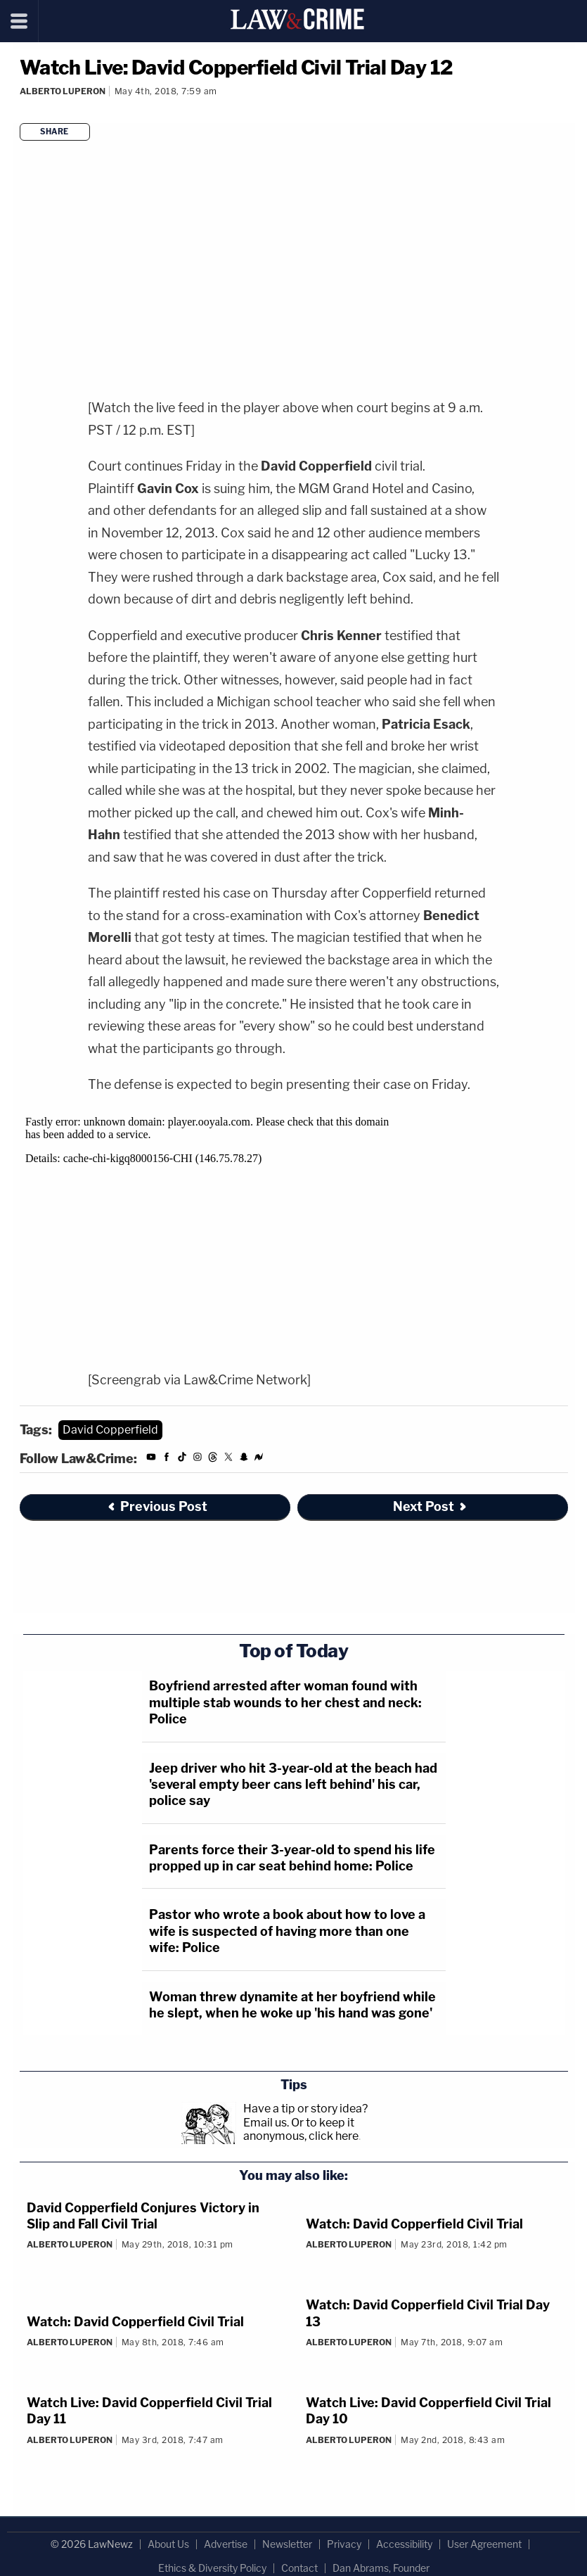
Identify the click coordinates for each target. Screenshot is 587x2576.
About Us (168, 2544)
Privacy (344, 2544)
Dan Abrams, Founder (381, 2568)
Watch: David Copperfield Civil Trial (414, 2224)
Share (54, 131)
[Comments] (22, 110)
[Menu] (19, 21)
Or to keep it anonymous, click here (301, 2129)
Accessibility (404, 2544)
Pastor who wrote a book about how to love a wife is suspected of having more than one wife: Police (287, 1931)
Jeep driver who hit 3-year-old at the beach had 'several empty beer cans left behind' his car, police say (293, 1785)
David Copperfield (110, 1429)
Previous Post (156, 1506)
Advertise (225, 2544)
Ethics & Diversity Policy (212, 2568)
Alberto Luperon (62, 91)
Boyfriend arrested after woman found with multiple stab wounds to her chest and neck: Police (285, 1702)
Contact (299, 2568)
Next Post (430, 1506)
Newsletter (287, 2544)
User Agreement (484, 2544)
